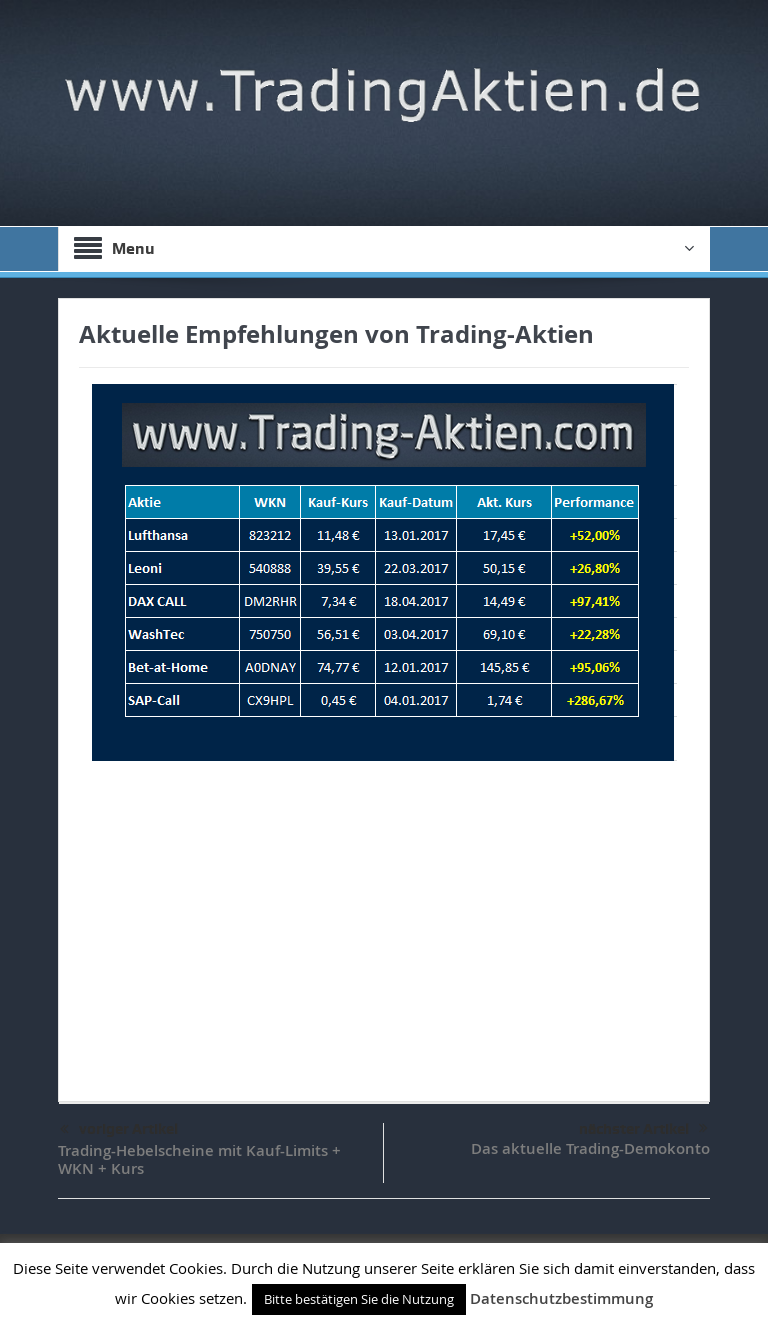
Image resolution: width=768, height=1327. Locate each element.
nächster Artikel (643, 1129)
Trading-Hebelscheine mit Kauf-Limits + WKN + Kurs (199, 1159)
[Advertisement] (384, 921)
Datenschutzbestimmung (561, 1298)
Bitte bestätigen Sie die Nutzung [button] (359, 1299)
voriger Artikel (119, 1130)
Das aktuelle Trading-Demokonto (590, 1148)
